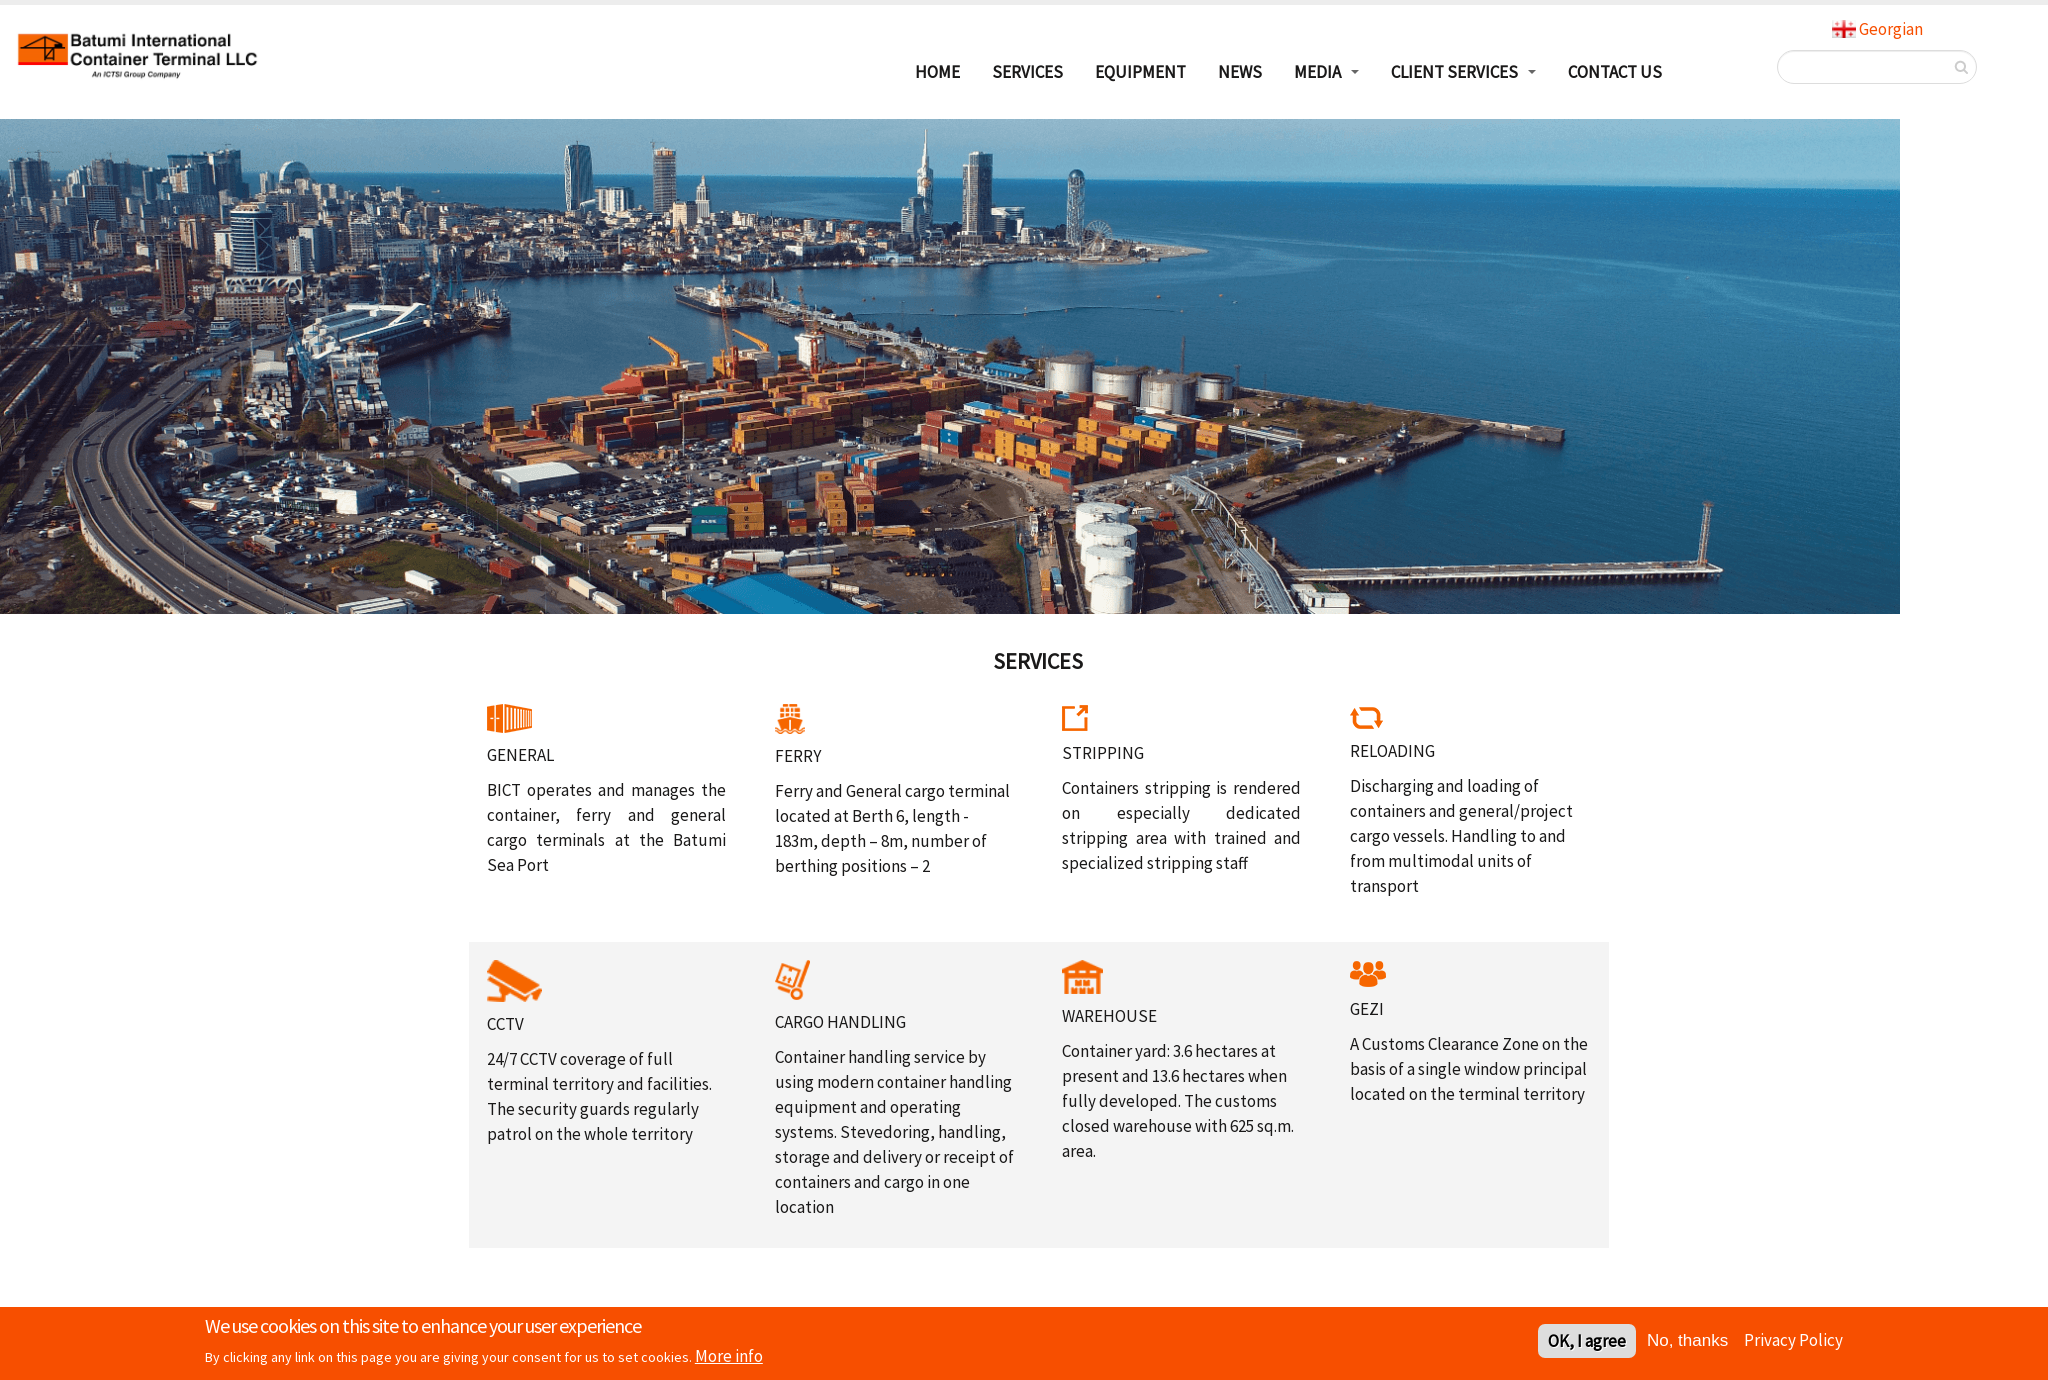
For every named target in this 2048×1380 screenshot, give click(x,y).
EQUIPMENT (1140, 72)
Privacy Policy (1793, 1342)
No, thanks (1687, 1342)
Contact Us (1615, 72)
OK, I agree (1587, 1343)
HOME (937, 72)
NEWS (1240, 72)
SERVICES (1027, 72)
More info (729, 1358)
